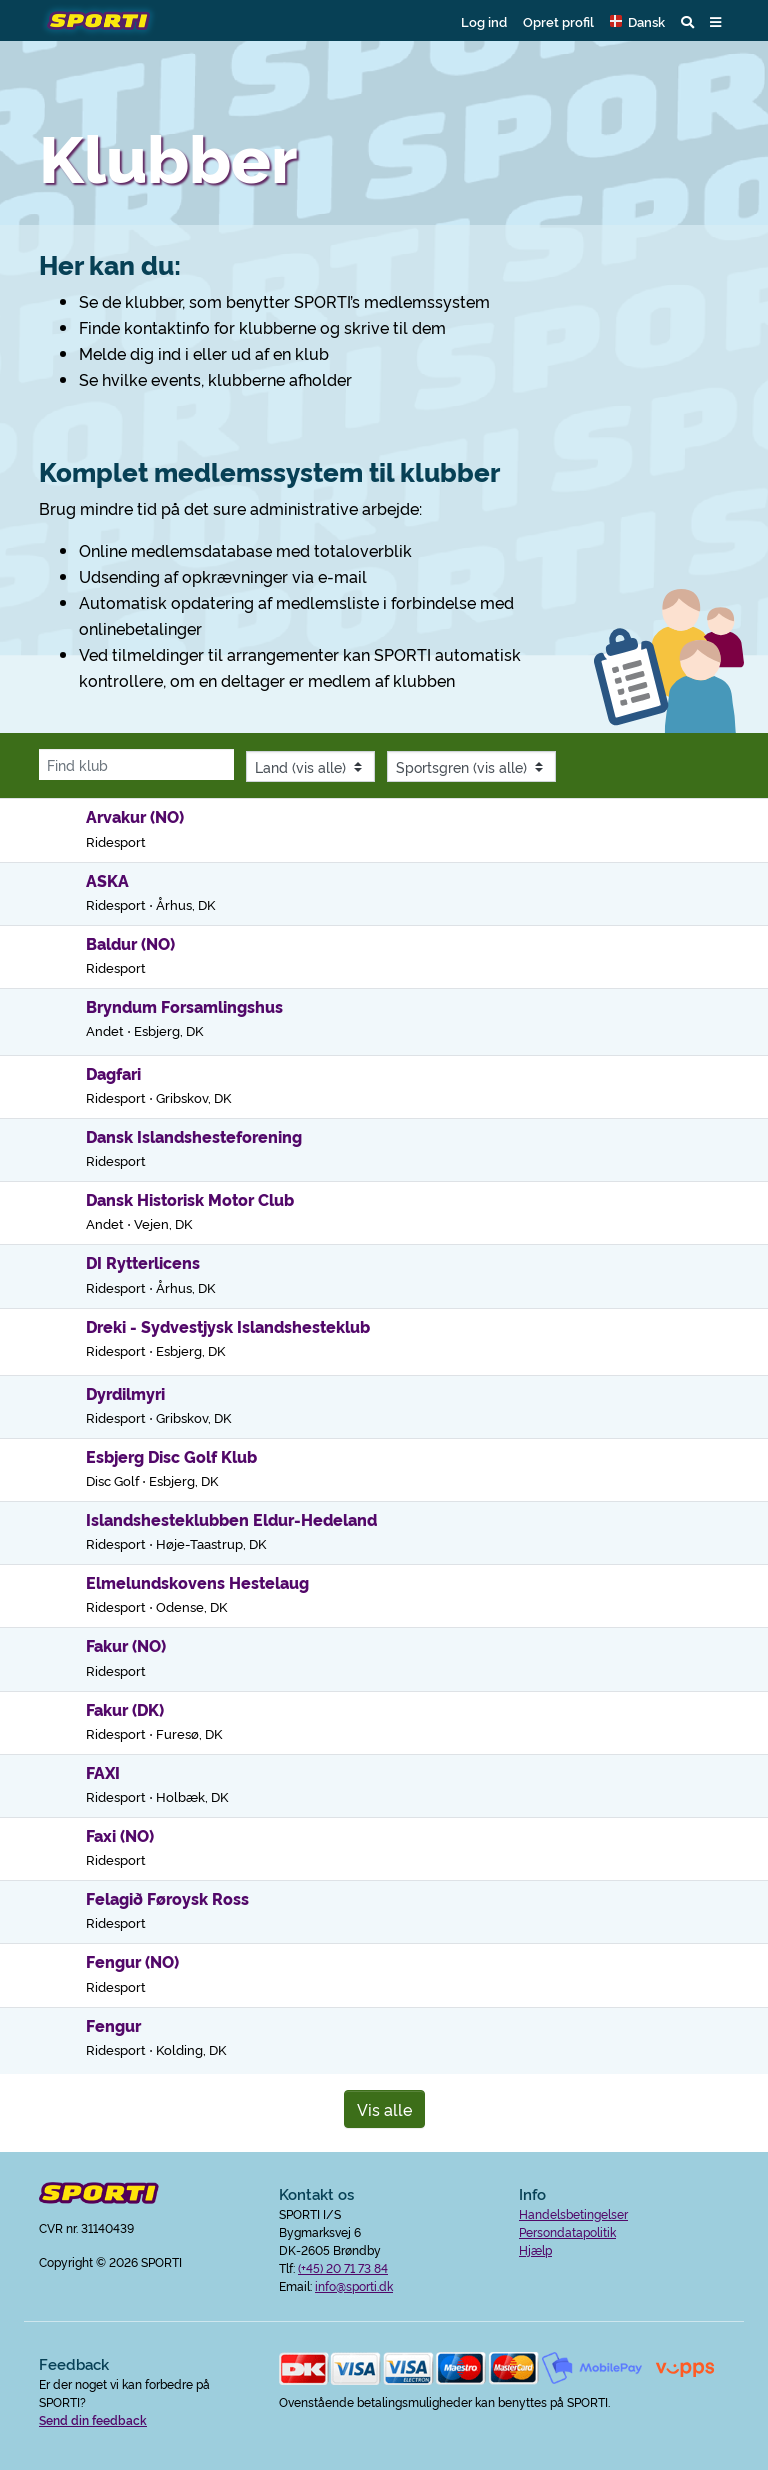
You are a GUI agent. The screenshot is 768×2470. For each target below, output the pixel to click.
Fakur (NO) (126, 1645)
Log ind (484, 21)
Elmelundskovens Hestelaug (197, 1582)
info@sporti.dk (354, 2285)
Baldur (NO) (130, 943)
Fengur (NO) (132, 1961)
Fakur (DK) (125, 1709)
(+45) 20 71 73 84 (343, 2267)
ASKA (107, 880)
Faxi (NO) (120, 1835)
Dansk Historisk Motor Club (190, 1199)
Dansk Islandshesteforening (194, 1136)
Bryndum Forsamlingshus (184, 1006)
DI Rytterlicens (143, 1262)
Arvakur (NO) (135, 816)
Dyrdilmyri (125, 1393)
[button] (637, 21)
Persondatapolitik (567, 2231)
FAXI (103, 1772)
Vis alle (384, 2109)
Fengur (113, 2025)
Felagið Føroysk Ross (167, 1898)
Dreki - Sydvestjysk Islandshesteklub (228, 1326)
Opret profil (558, 21)
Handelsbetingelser (573, 2213)
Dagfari (113, 1073)
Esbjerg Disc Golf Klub (171, 1456)
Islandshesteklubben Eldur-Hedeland (231, 1519)
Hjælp (535, 2249)
